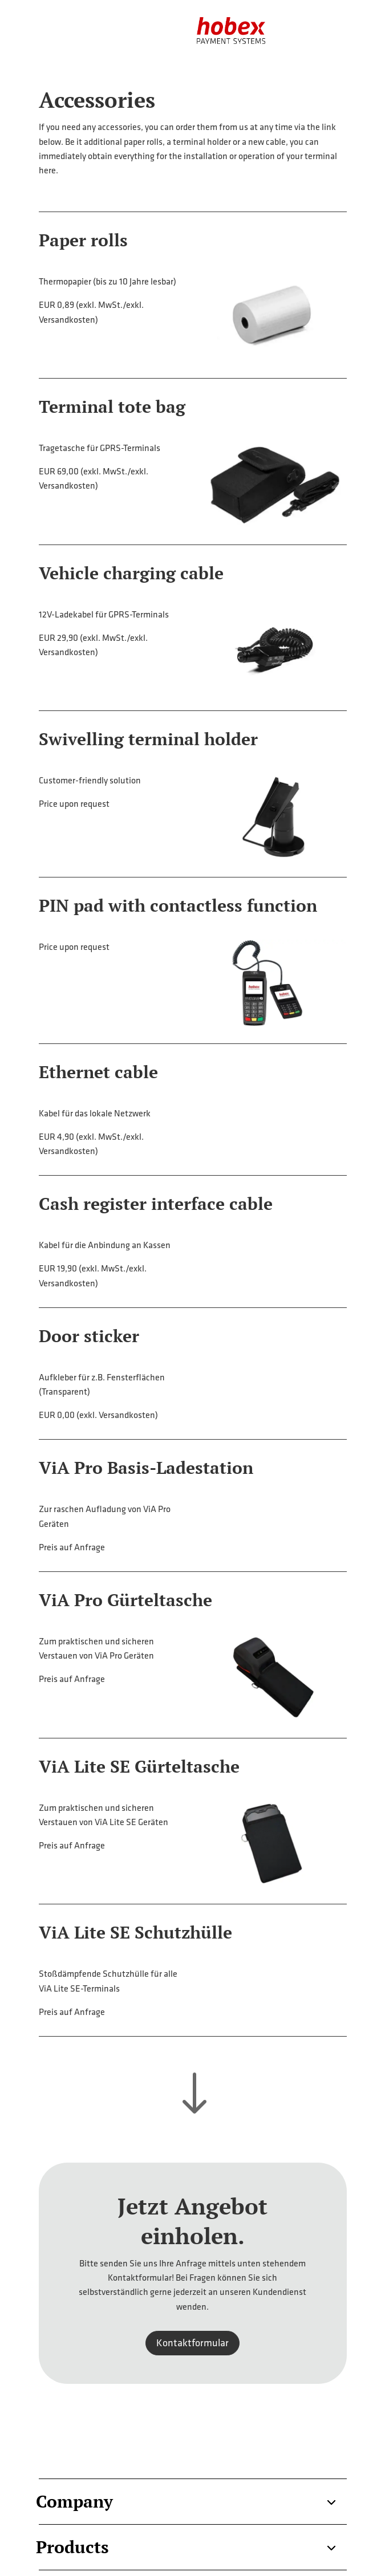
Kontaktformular (192, 2342)
